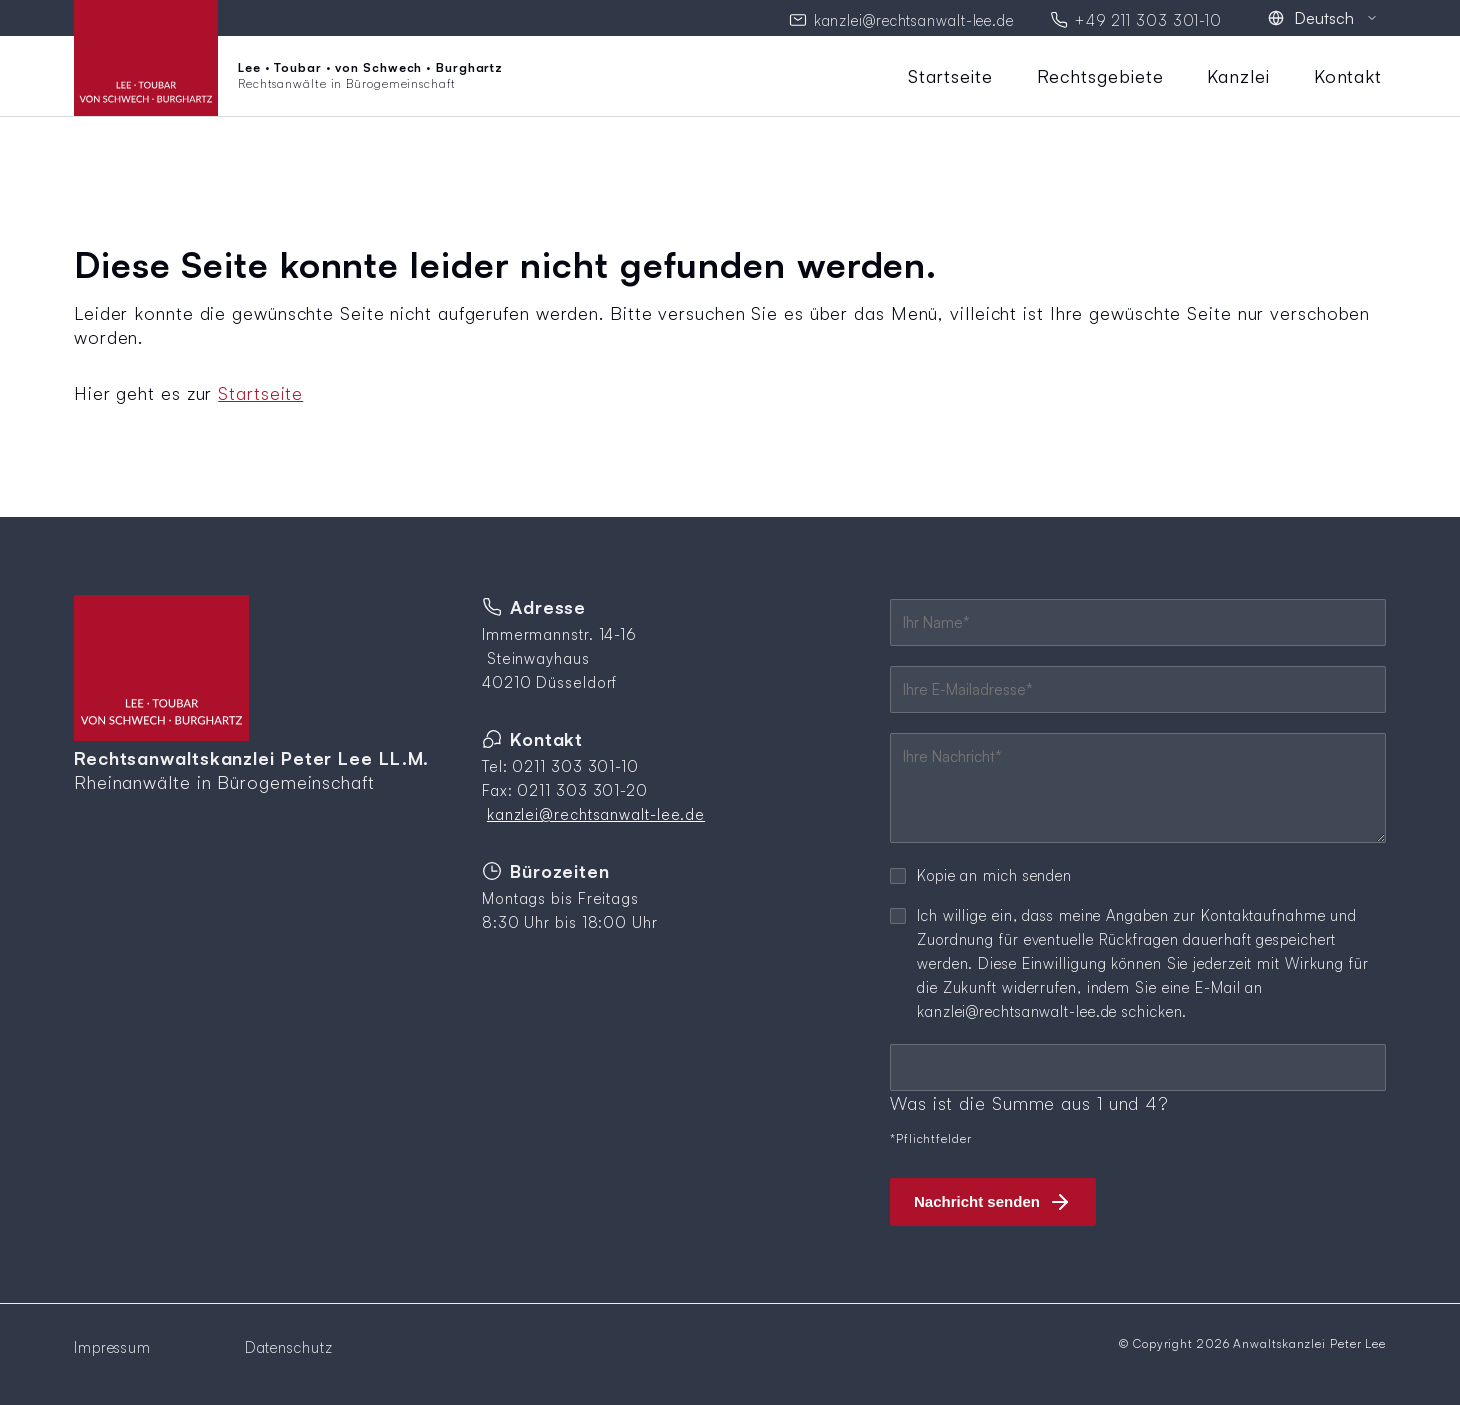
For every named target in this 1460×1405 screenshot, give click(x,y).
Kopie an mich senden (994, 872)
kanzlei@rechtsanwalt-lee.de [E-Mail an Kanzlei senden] (914, 18)
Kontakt (1348, 73)
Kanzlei (1238, 73)
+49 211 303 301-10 (1148, 18)
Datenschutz (289, 1344)
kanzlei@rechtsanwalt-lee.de (596, 811)
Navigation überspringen (903, 62)
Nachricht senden (977, 1198)
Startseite (950, 73)
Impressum (112, 1344)
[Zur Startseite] (288, 73)
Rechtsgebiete (1100, 73)
